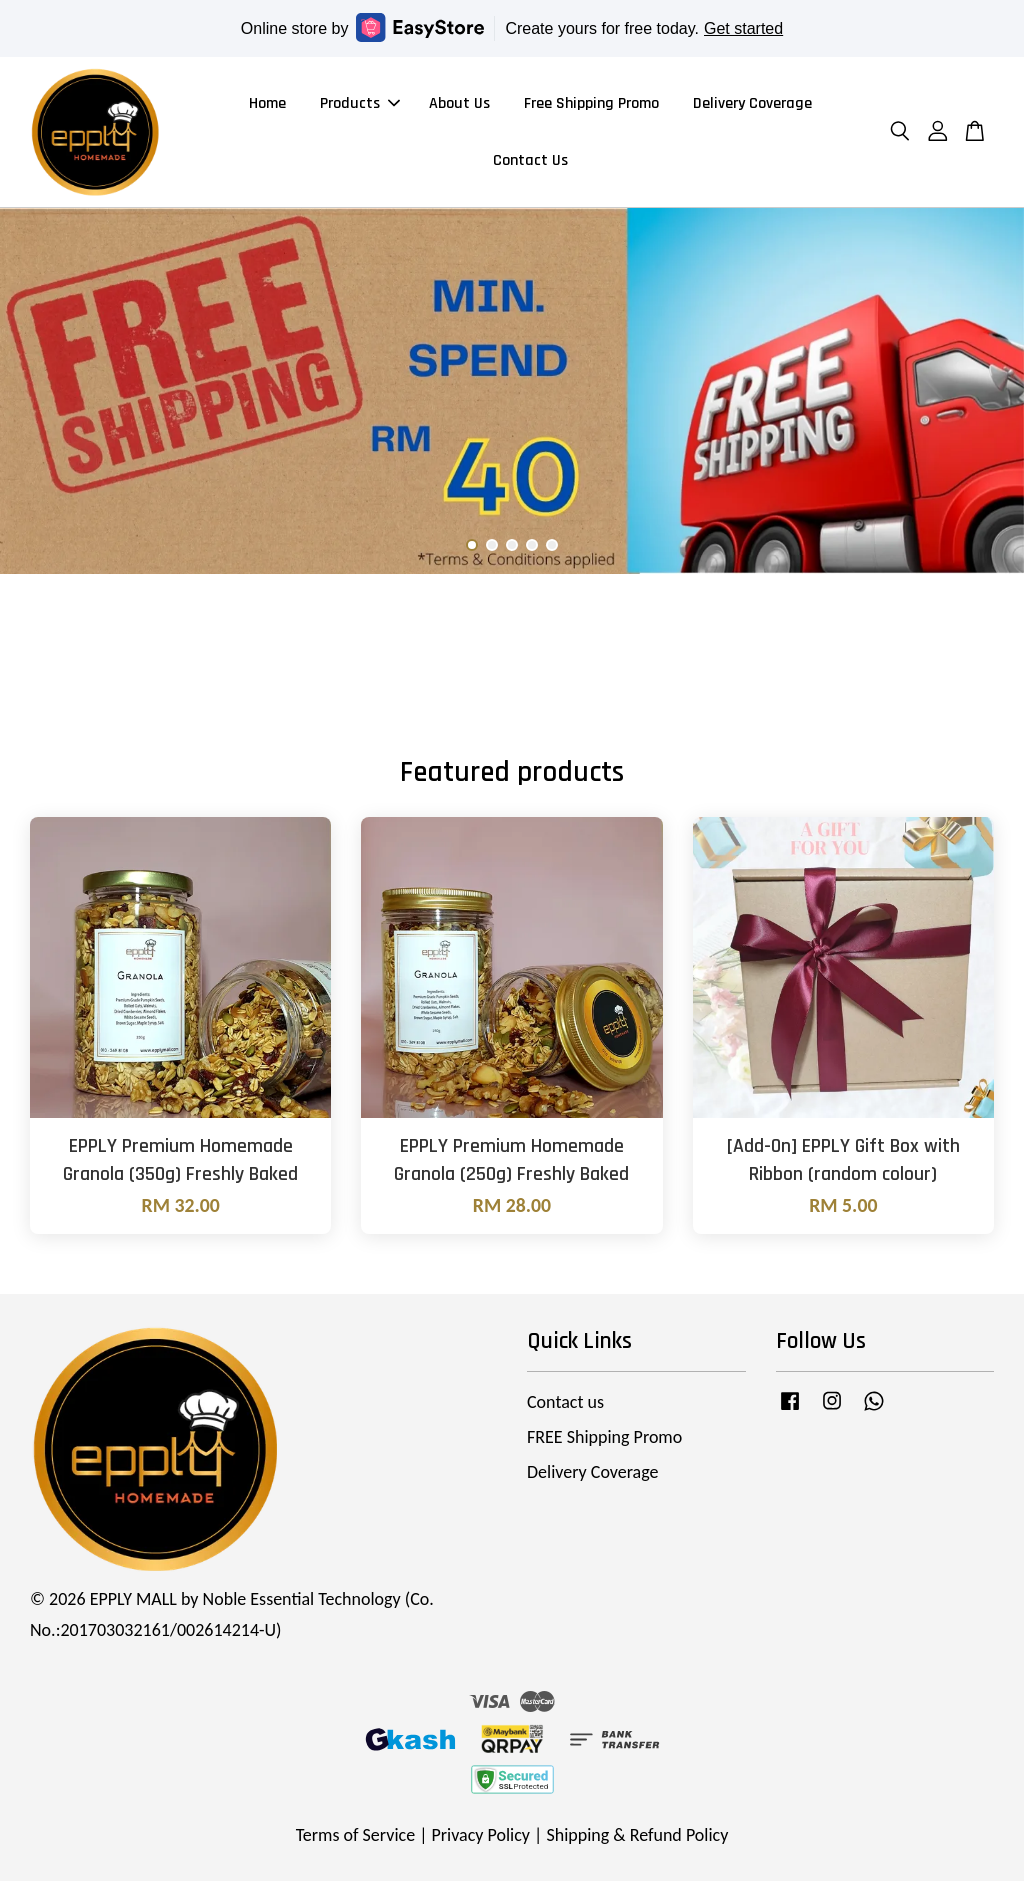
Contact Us (530, 160)
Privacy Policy (481, 1835)
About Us (459, 103)
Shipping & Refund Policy (637, 1835)
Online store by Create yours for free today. (512, 27)
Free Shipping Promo (591, 103)
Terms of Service (355, 1835)
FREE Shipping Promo (604, 1437)
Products (360, 103)
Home (267, 103)
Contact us (565, 1402)
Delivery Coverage (752, 103)
